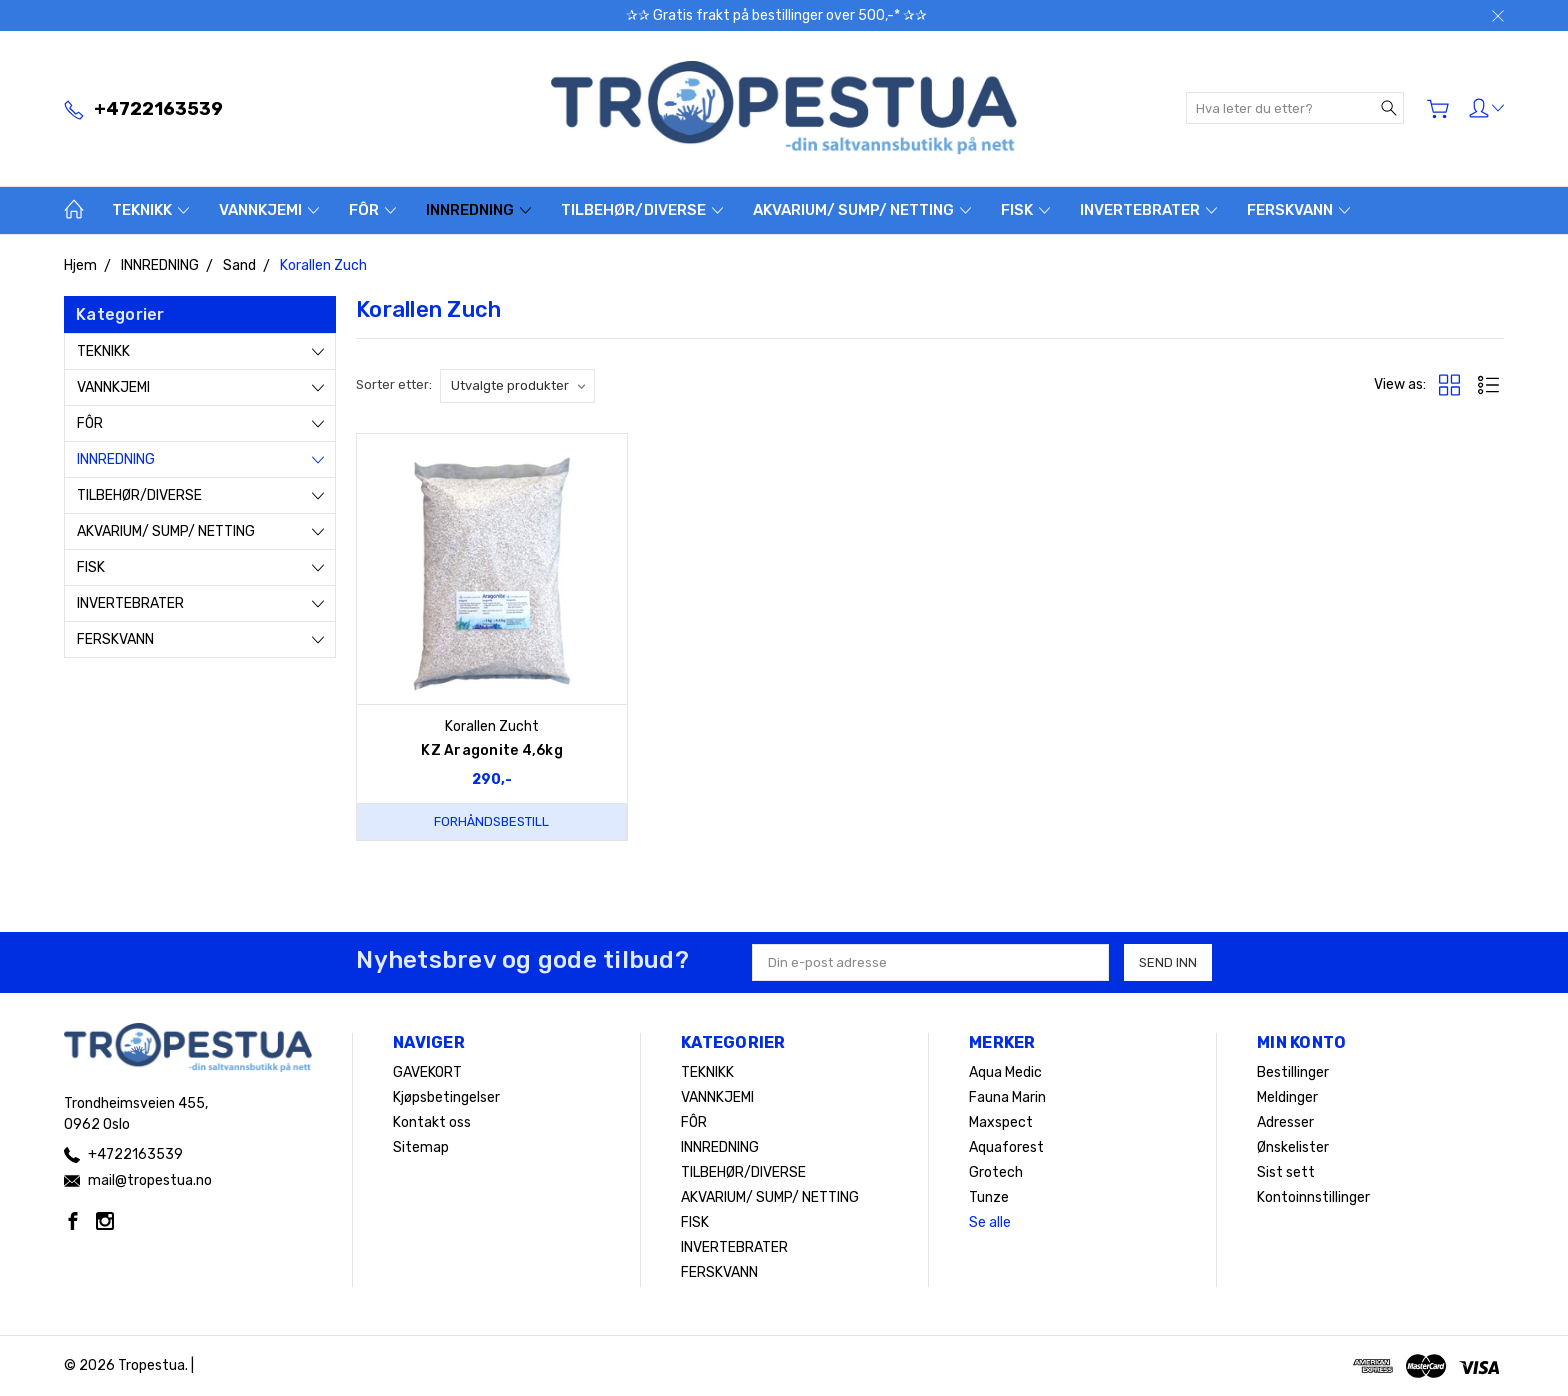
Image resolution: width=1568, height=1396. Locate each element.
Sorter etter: (394, 384)
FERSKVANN (1298, 210)
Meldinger (1287, 1097)
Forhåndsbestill (491, 821)
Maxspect (1001, 1122)
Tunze (989, 1197)
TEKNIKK (150, 210)
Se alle (990, 1222)
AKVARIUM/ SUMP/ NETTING (862, 210)
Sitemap (421, 1147)
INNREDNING (478, 210)
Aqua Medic (1005, 1072)
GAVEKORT (427, 1072)
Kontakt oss (432, 1122)
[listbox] (517, 386)
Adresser (1285, 1122)
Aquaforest (1006, 1147)
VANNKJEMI (269, 210)
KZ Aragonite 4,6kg (492, 750)
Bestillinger (1293, 1072)
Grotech (996, 1172)
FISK (1025, 210)
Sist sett (1286, 1172)
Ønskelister (1293, 1147)
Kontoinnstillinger (1313, 1197)
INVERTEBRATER (1148, 210)
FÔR (372, 210)
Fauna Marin (1007, 1097)
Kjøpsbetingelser (446, 1097)
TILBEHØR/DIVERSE (642, 210)
